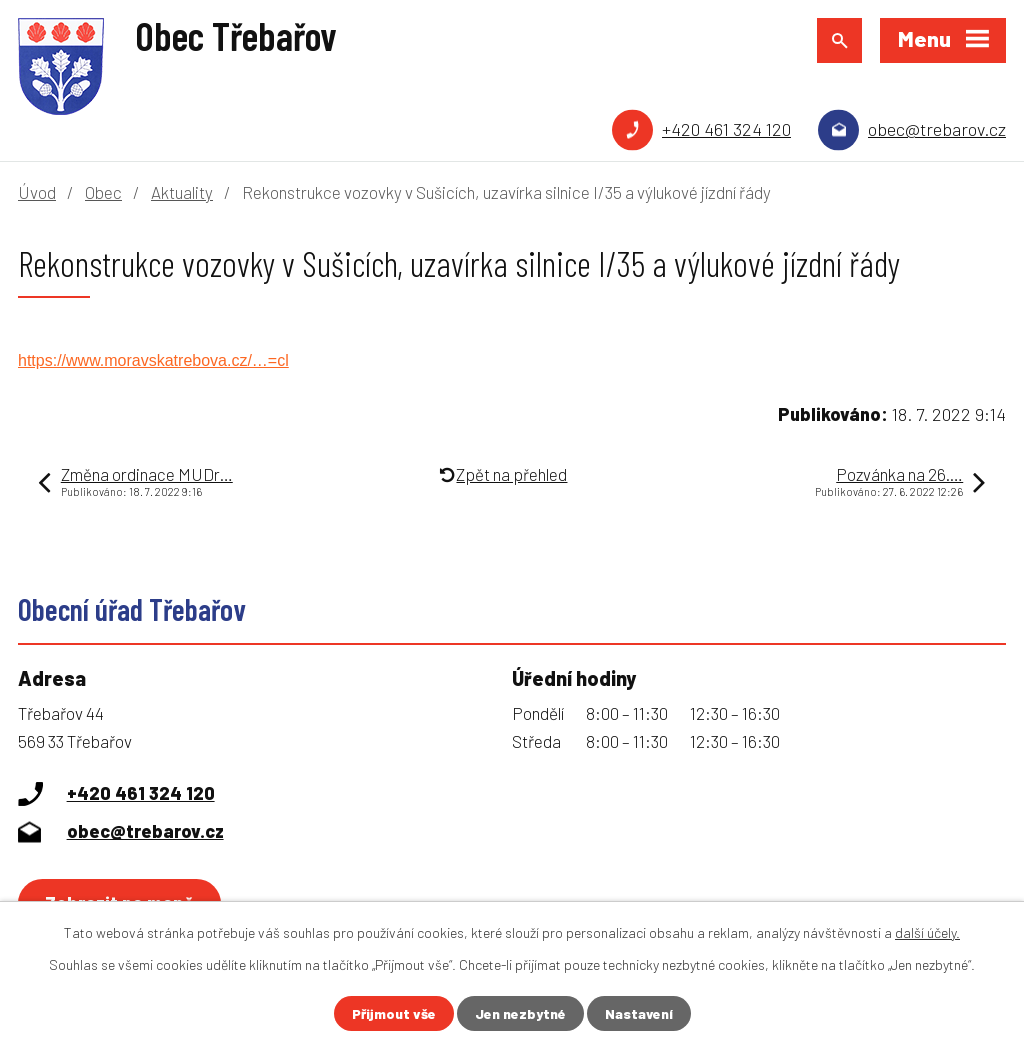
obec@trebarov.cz (937, 129)
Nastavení (639, 1013)
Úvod (37, 192)
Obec (103, 192)
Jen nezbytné (520, 1013)
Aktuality (182, 192)
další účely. (927, 932)
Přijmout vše (394, 1013)
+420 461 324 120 (726, 129)
